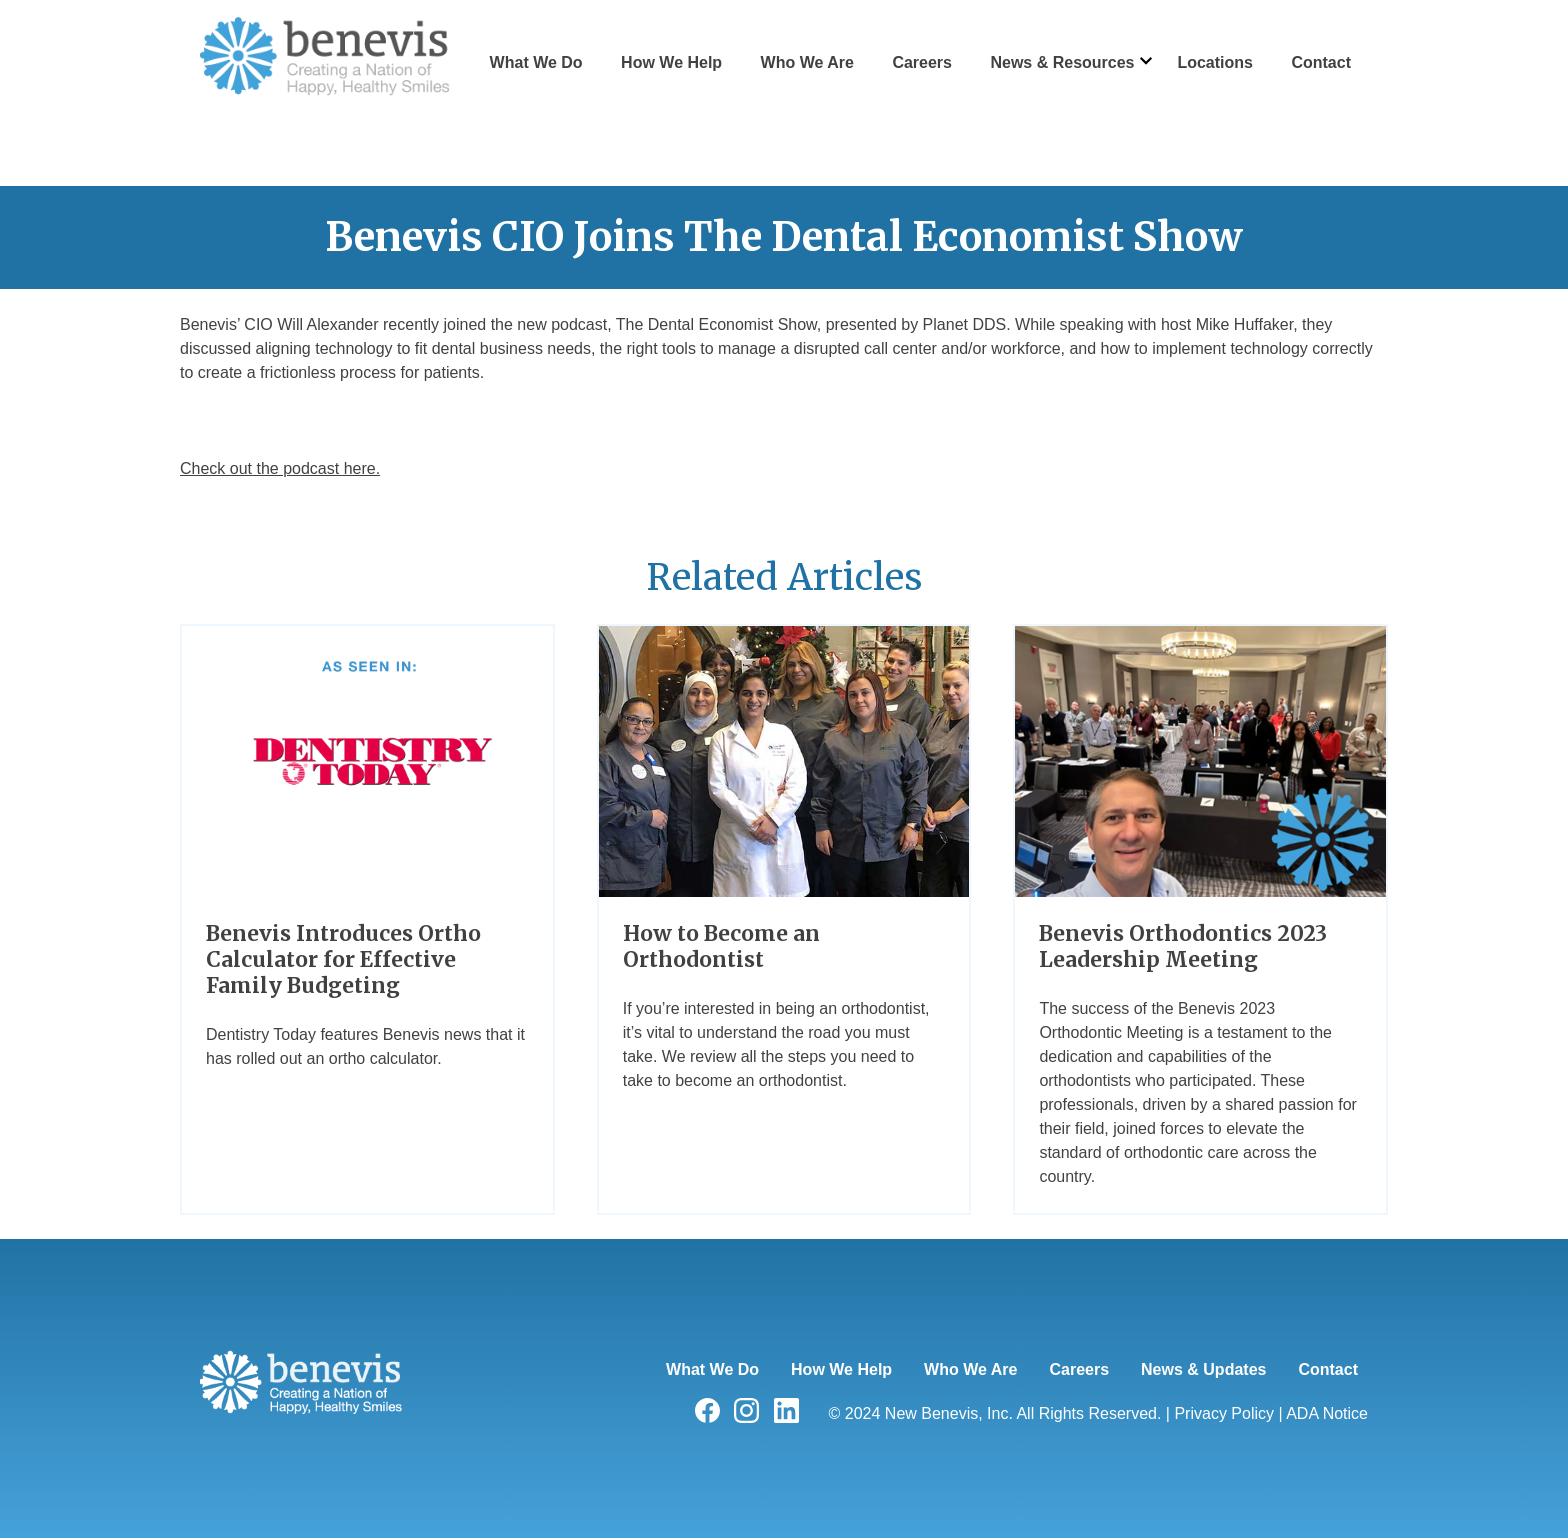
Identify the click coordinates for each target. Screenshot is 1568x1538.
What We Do (536, 62)
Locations (1215, 62)
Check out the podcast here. (280, 468)
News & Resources (1062, 62)
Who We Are (807, 62)
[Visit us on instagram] (746, 1417)
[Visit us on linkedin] (786, 1417)
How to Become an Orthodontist (721, 946)
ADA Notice (1327, 1413)
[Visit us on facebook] (707, 1417)
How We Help (671, 62)
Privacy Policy (1224, 1413)
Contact (1321, 62)
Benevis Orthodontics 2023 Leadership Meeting (1183, 946)
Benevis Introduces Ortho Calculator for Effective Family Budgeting (343, 960)
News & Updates (1203, 1369)
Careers (922, 62)
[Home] (301, 1480)
